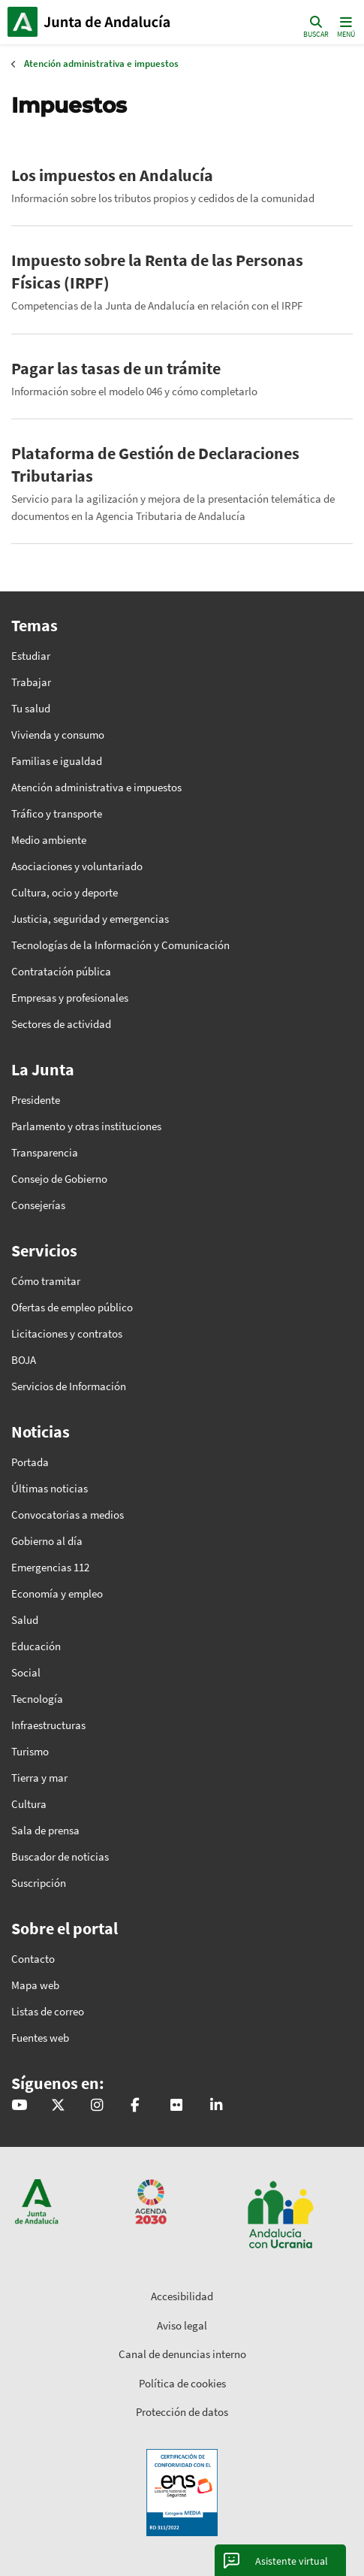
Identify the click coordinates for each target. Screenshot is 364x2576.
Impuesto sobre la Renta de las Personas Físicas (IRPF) (157, 271)
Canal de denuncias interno (182, 2354)
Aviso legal (182, 2325)
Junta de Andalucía (23, 22)
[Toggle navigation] (344, 26)
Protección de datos (182, 2412)
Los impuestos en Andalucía (112, 175)
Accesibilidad (182, 2296)
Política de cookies (182, 2383)
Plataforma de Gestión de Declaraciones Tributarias (155, 464)
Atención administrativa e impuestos (101, 63)
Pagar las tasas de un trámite (116, 368)
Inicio (109, 22)
